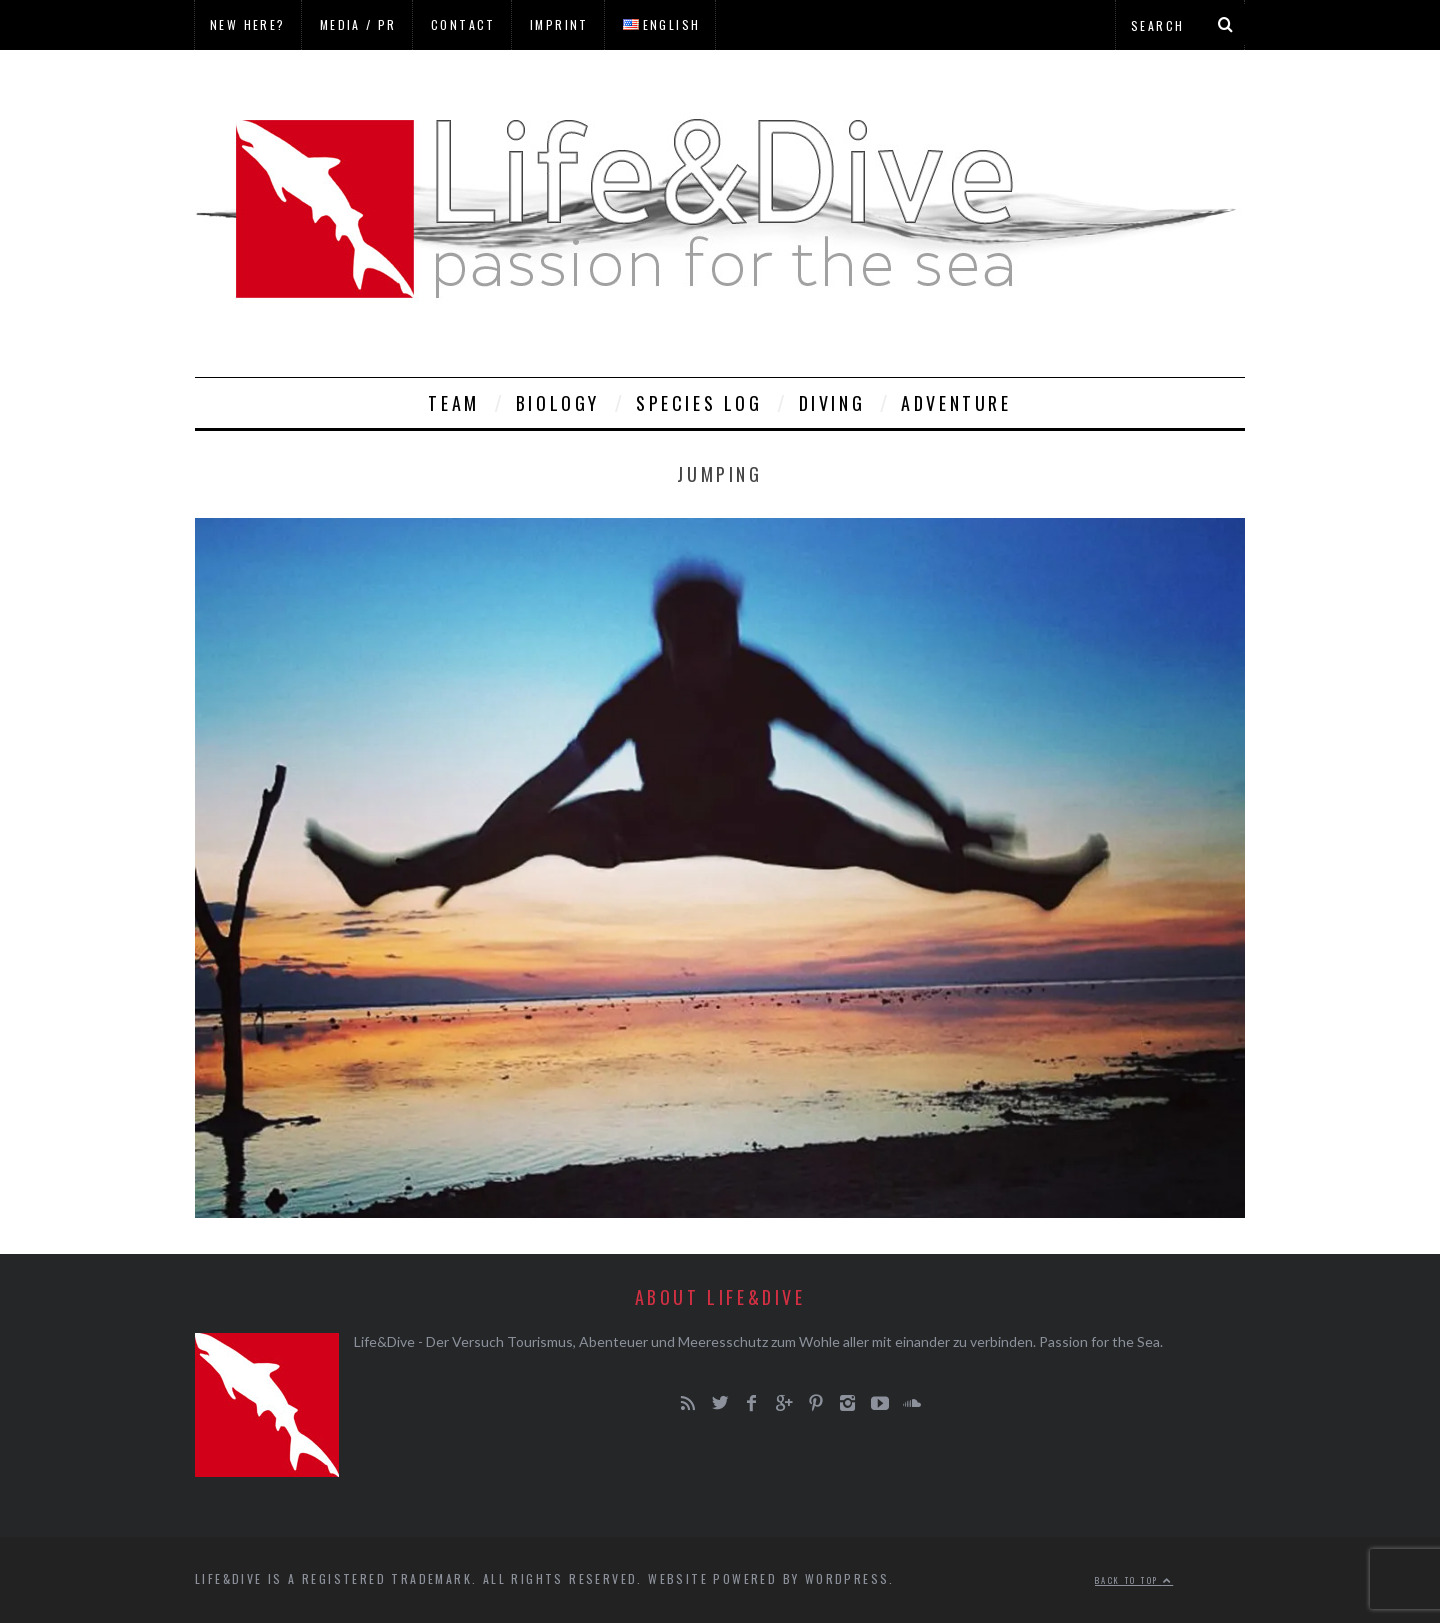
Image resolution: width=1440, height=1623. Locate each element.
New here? (248, 24)
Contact (463, 24)
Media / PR (358, 24)
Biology (558, 403)
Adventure (956, 403)
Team (453, 403)
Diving (832, 403)
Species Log (699, 403)
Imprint (559, 24)
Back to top (1134, 1580)
